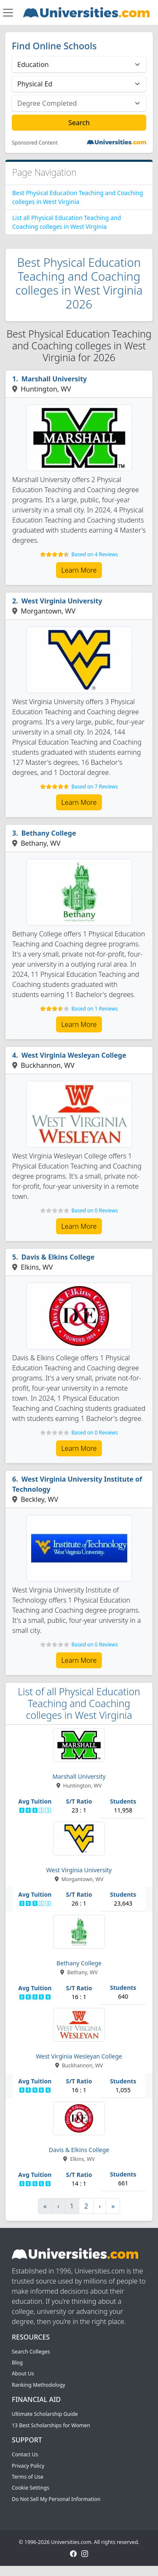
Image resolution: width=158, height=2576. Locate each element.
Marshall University (54, 378)
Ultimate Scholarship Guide (45, 2414)
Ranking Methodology (38, 2384)
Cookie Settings (30, 2487)
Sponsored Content (35, 143)
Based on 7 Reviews (94, 786)
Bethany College (48, 833)
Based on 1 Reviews (94, 1008)
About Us (23, 2373)
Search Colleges (31, 2351)
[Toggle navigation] (8, 12)
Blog (17, 2362)
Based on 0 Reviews (94, 1210)
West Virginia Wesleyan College (73, 1055)
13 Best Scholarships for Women (51, 2425)
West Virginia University (61, 601)
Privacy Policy (28, 2465)
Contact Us (25, 2454)
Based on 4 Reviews (94, 554)
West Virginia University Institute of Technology (77, 1484)
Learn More (79, 570)
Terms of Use (27, 2476)
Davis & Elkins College (58, 1257)
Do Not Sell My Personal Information (56, 2499)
